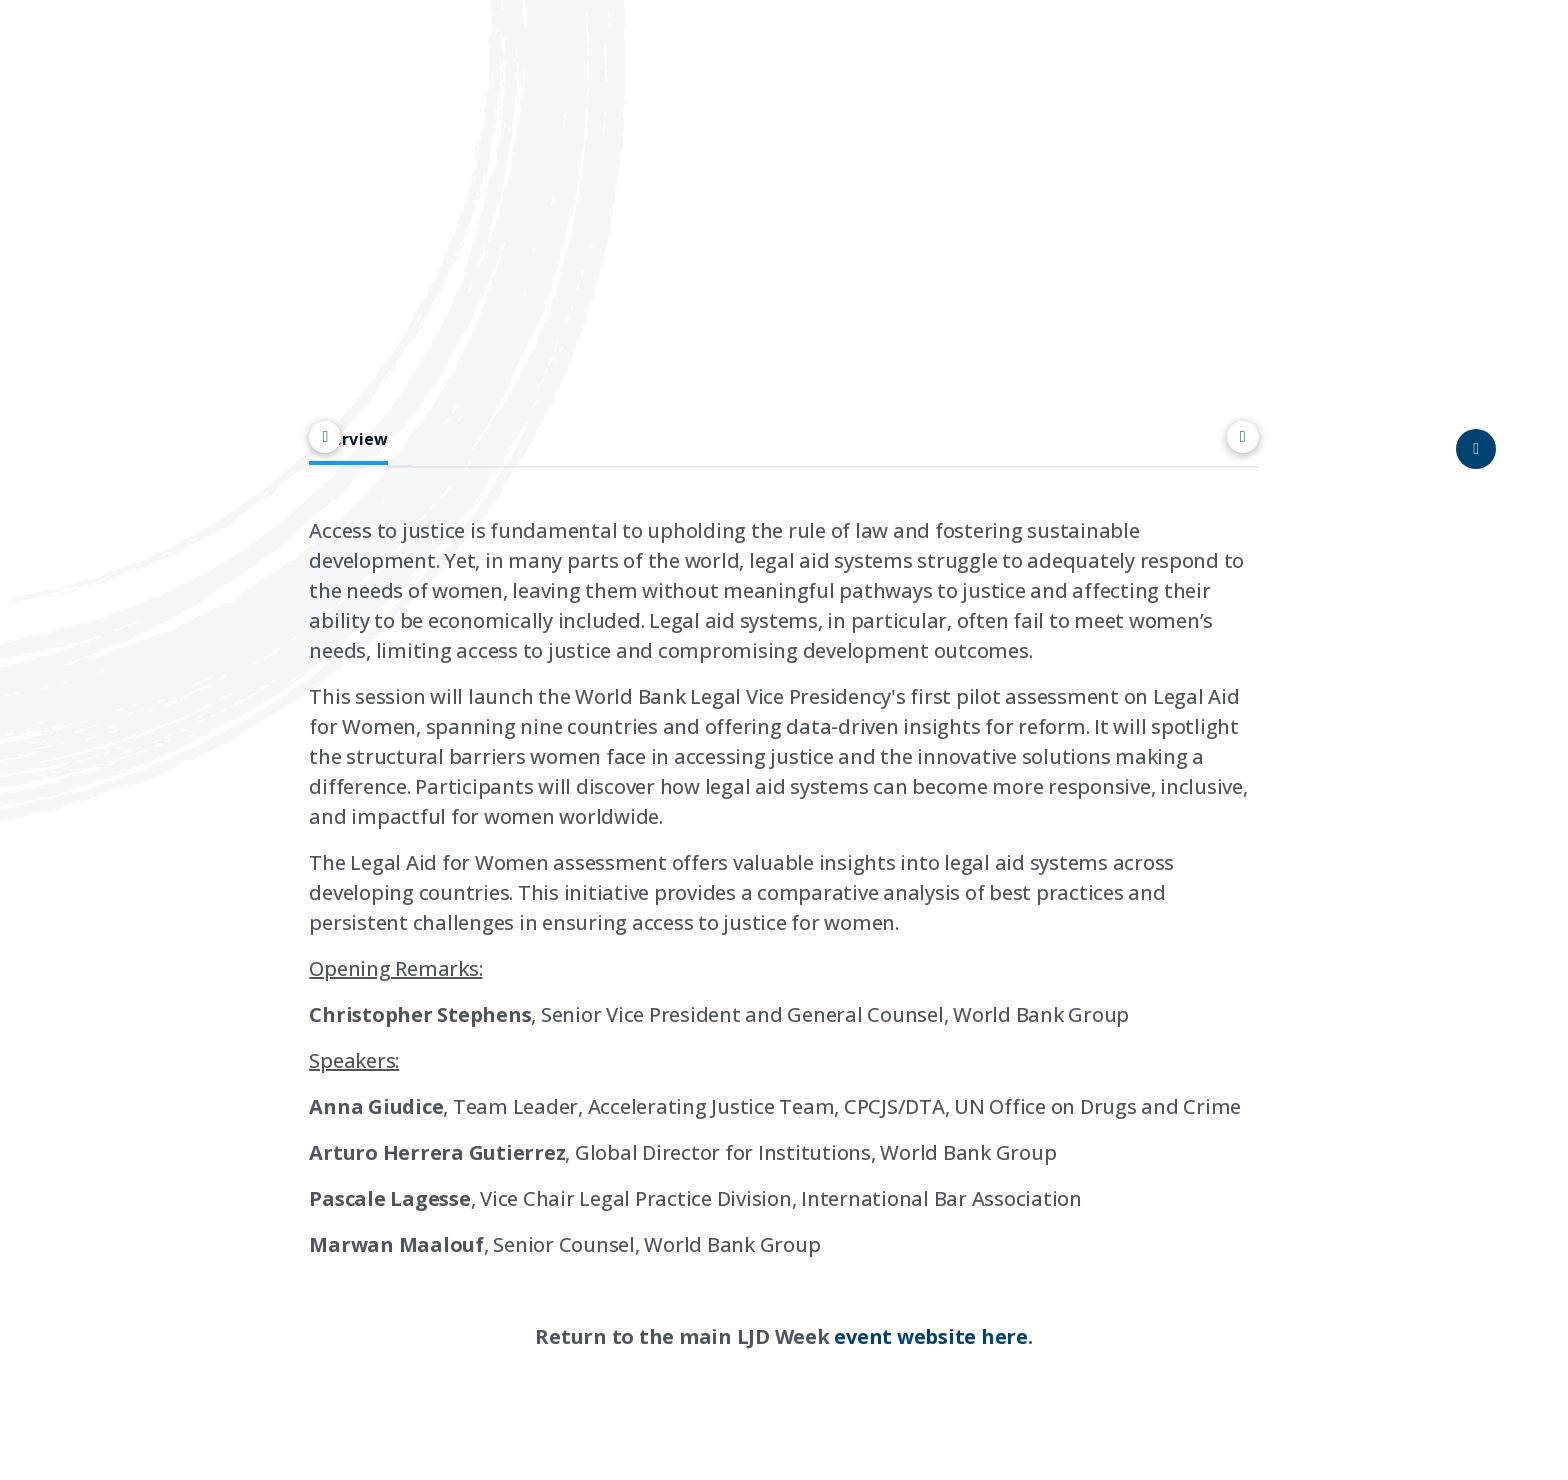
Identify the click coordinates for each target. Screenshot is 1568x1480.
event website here (931, 1336)
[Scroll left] (325, 437)
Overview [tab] (348, 439)
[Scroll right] (1243, 437)
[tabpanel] (783, 965)
